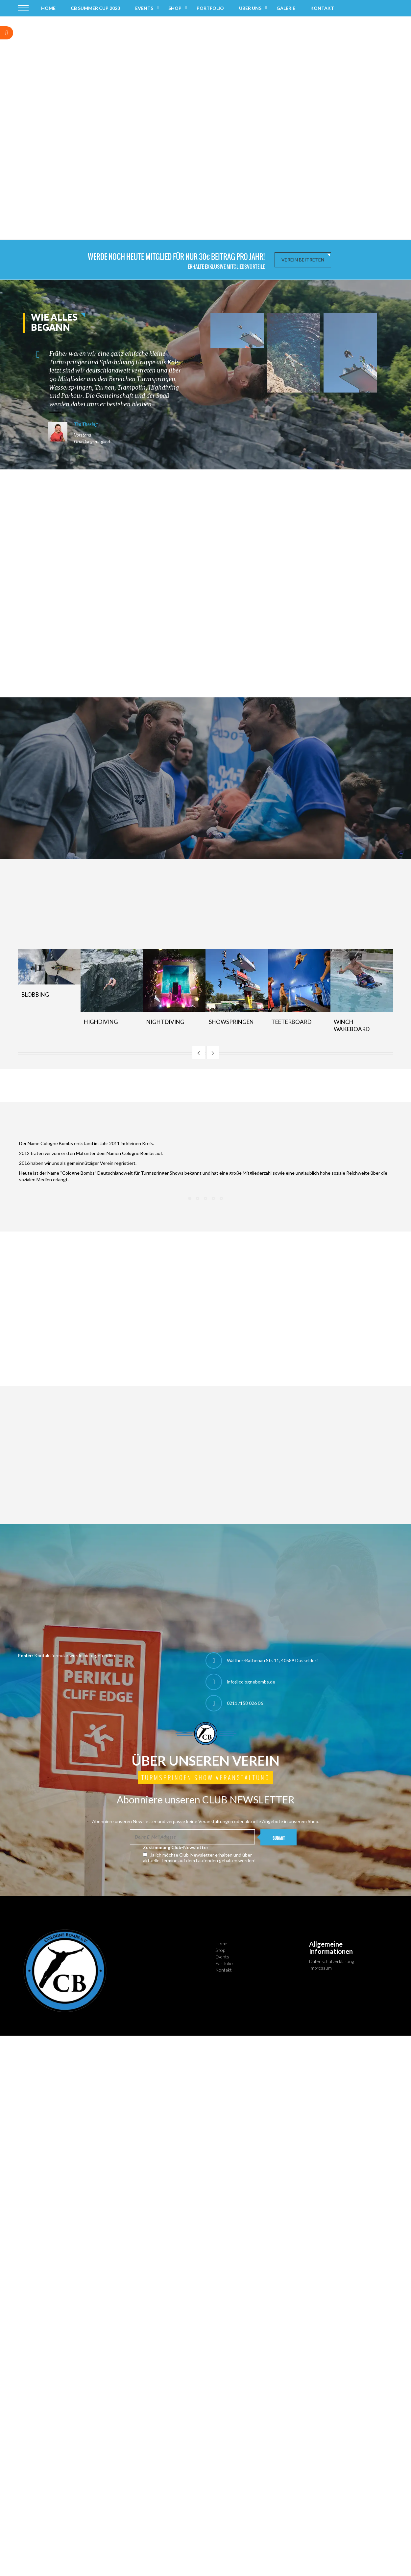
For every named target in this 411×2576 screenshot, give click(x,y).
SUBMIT (279, 1838)
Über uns (250, 8)
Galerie (286, 8)
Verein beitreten (302, 259)
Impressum (320, 1968)
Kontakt (322, 8)
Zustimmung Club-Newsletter (175, 1847)
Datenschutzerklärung (331, 1961)
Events (144, 8)
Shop (174, 8)
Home (48, 8)
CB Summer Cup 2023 (95, 8)
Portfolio (210, 8)
